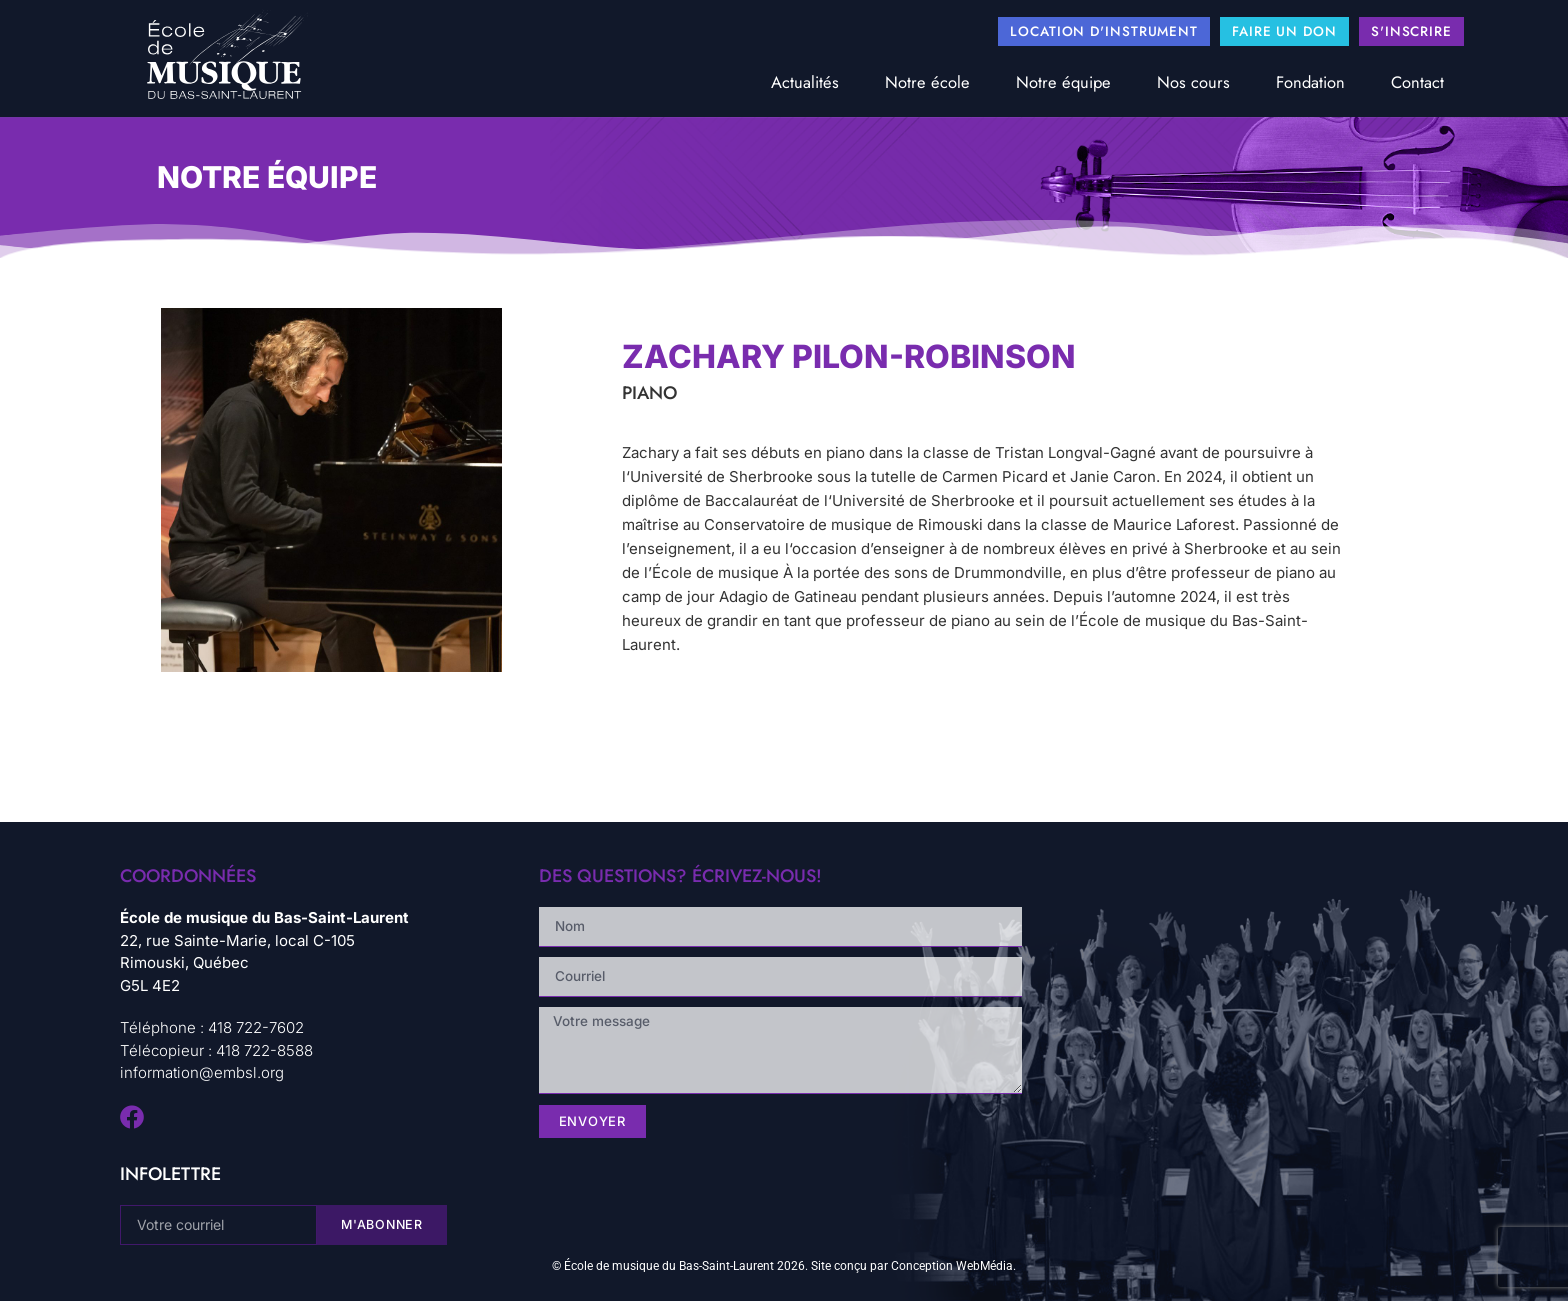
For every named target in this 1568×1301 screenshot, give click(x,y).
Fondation (1310, 82)
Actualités (805, 82)
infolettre (170, 1174)
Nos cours (1193, 82)
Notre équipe (1063, 82)
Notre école (927, 82)
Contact (1417, 82)
